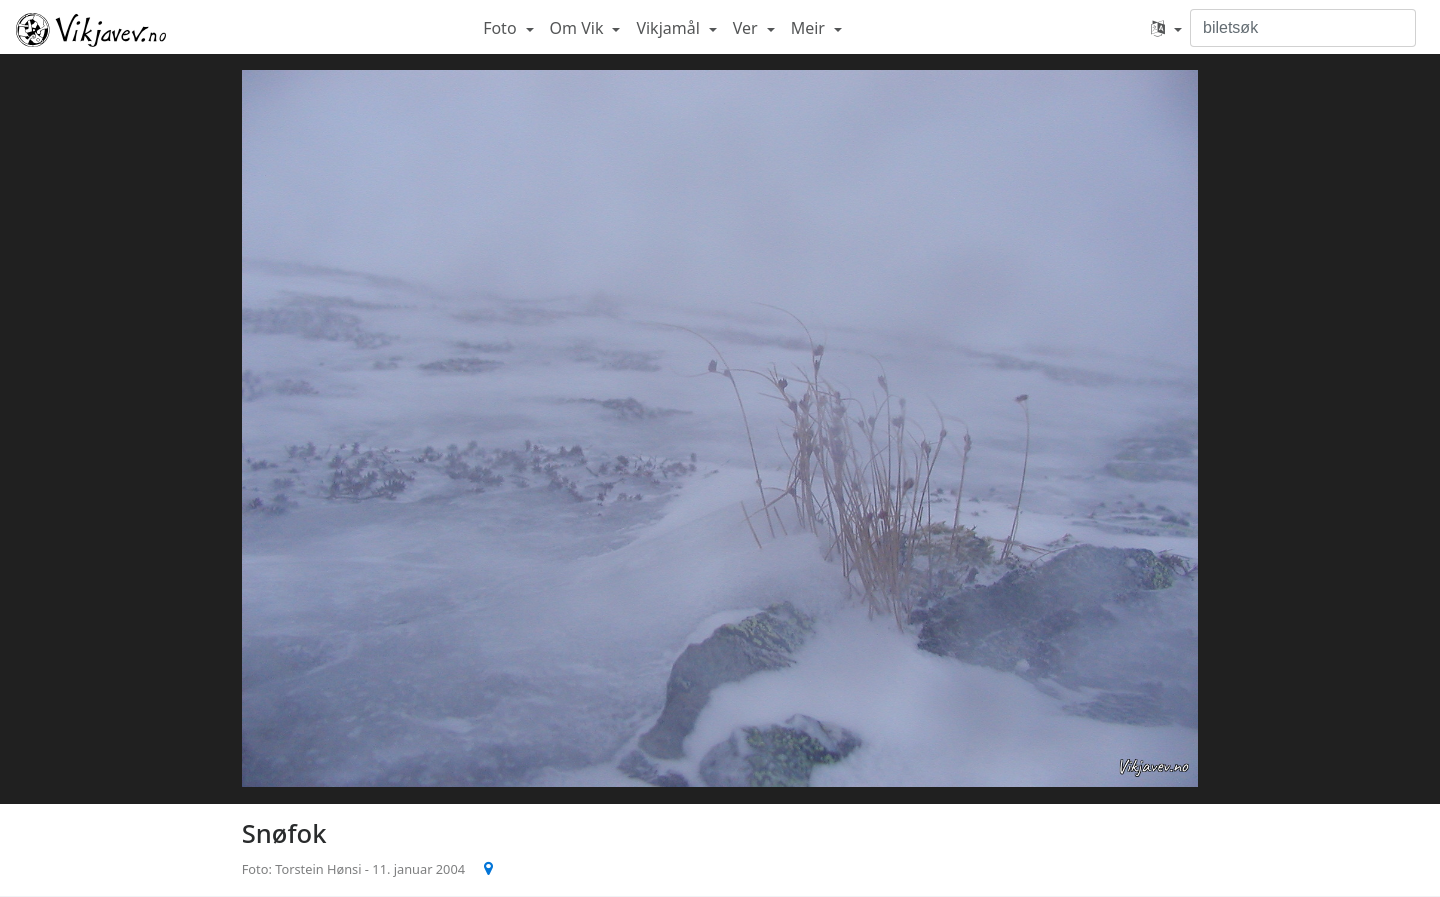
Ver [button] (747, 28)
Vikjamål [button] (670, 28)
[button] (1166, 28)
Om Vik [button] (579, 28)
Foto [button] (502, 28)
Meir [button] (810, 28)
